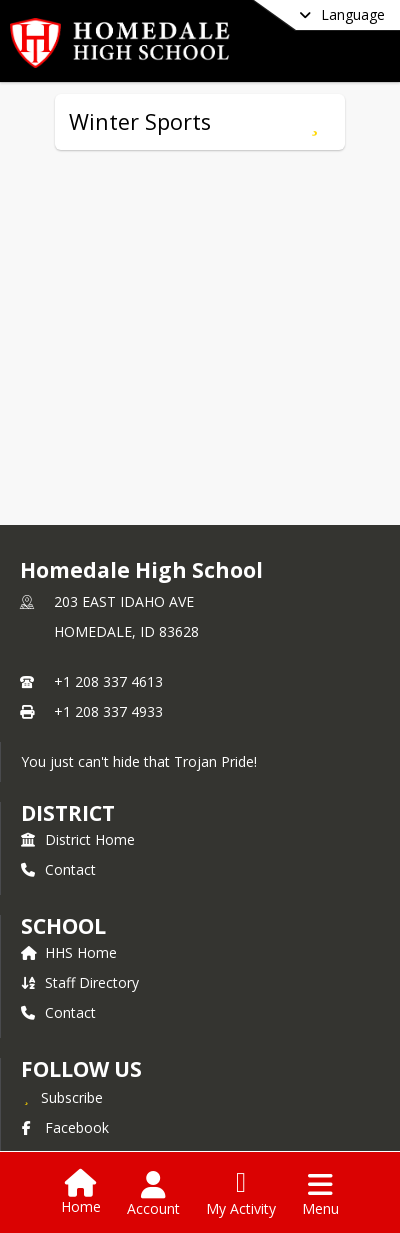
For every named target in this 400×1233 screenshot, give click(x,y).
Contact (58, 869)
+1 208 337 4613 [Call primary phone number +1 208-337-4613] (108, 681)
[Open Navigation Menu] (320, 1194)
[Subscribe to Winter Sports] (314, 122)
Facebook (65, 1127)
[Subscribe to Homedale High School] (62, 1097)
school (63, 926)
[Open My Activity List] (241, 1194)
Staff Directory (80, 982)
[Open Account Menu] (153, 1194)
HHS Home (69, 952)
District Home (78, 839)
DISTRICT (68, 813)
